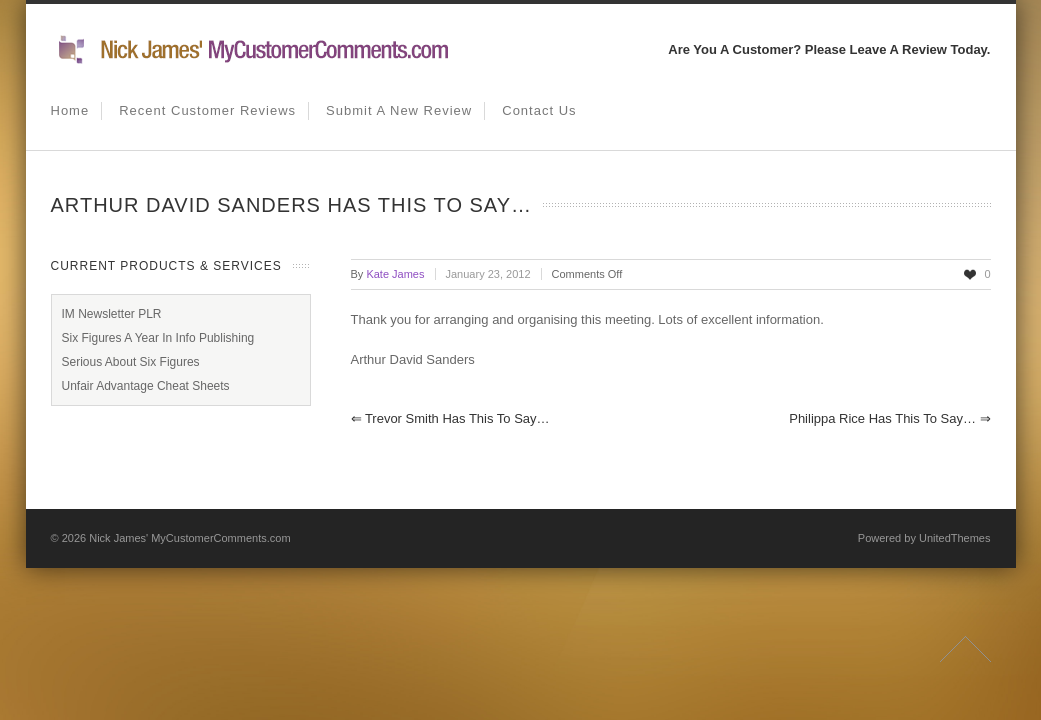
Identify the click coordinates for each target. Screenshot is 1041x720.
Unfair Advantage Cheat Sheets (146, 386)
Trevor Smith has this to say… (450, 418)
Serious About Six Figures (131, 362)
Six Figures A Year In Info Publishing (158, 338)
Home (70, 110)
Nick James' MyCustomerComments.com (189, 538)
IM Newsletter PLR (112, 314)
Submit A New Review (399, 110)
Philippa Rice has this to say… (889, 418)
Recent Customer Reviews (207, 110)
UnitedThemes (955, 538)
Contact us (539, 110)
